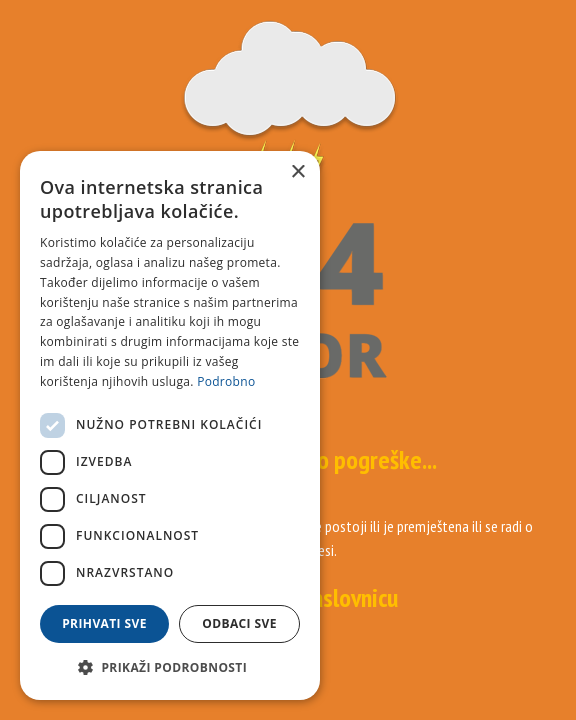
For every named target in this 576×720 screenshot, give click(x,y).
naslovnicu (349, 597)
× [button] (297, 172)
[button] (170, 668)
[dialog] (170, 425)
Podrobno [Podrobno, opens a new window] (226, 381)
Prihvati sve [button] (104, 623)
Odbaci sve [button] (239, 623)
